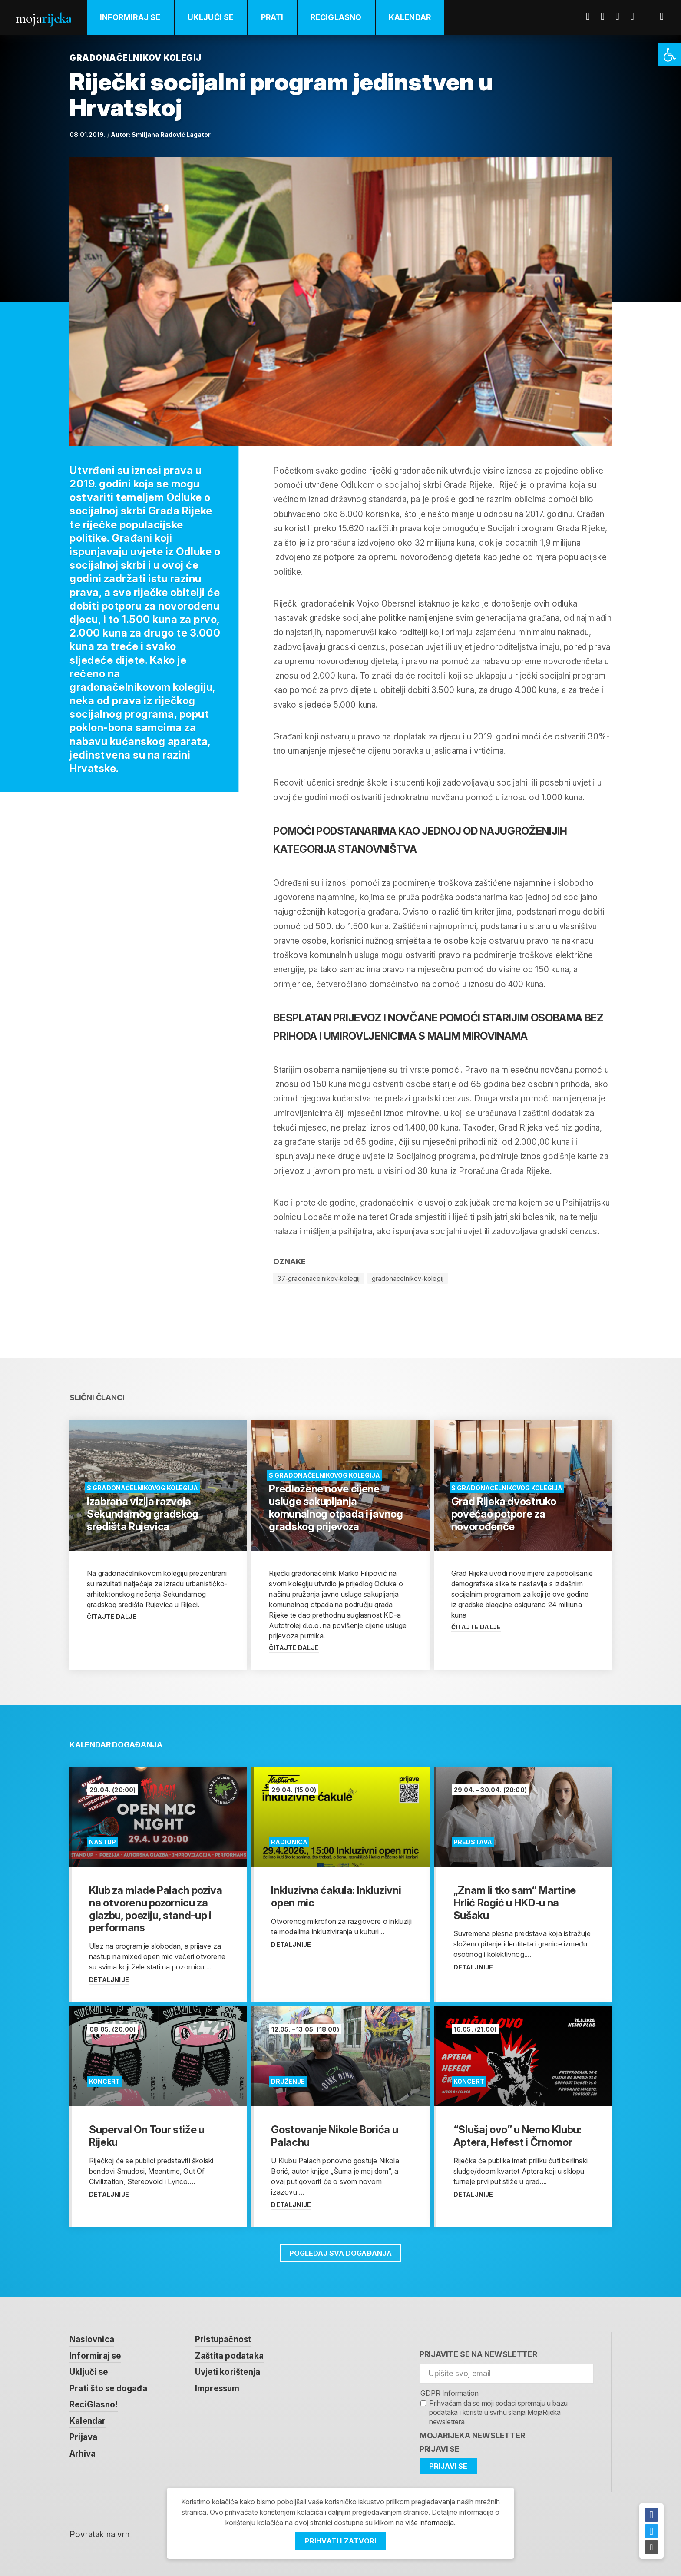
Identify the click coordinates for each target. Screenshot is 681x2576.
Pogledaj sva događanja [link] (340, 2253)
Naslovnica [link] (91, 2339)
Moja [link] (43, 18)
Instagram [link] (635, 16)
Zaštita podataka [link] (229, 2356)
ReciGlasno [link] (336, 17)
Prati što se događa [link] (108, 2389)
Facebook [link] (591, 16)
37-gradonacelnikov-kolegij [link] (319, 1278)
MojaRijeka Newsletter (472, 2435)
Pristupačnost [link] (223, 2339)
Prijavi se (440, 2448)
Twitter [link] (606, 16)
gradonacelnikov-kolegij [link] (408, 1278)
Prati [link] (272, 17)
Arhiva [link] (82, 2454)
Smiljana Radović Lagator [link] (171, 134)
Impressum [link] (217, 2389)
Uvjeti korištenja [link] (227, 2372)
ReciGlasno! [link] (93, 2405)
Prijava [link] (83, 2437)
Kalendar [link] (410, 17)
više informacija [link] (429, 2522)
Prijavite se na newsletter (478, 2354)
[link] (669, 54)
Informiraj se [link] (130, 17)
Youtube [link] (620, 16)
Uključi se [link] (211, 17)
